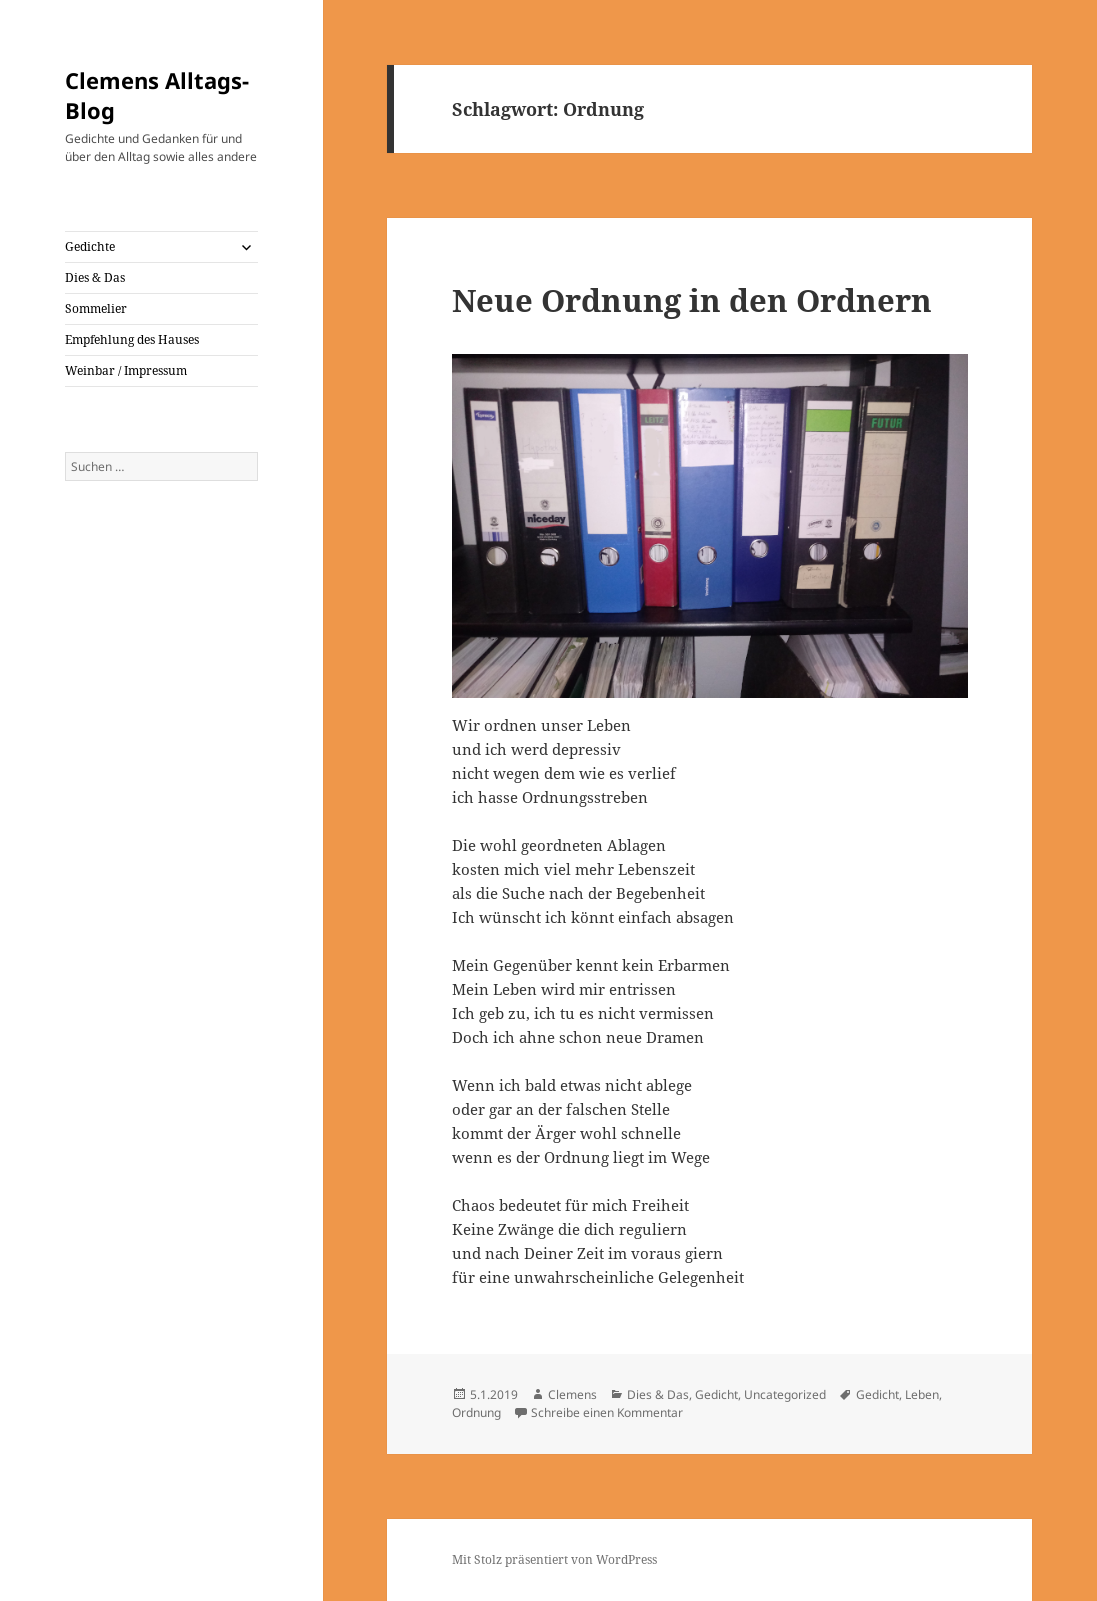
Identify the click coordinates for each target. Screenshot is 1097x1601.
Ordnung (476, 1412)
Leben (922, 1394)
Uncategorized (785, 1394)
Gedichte (90, 246)
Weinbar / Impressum (126, 370)
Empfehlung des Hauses (132, 339)
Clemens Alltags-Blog (157, 95)
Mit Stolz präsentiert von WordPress (554, 1559)
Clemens (572, 1394)
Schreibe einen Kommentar (607, 1412)
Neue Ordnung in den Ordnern (692, 300)
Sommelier (96, 308)
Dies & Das (95, 277)
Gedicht (716, 1394)
